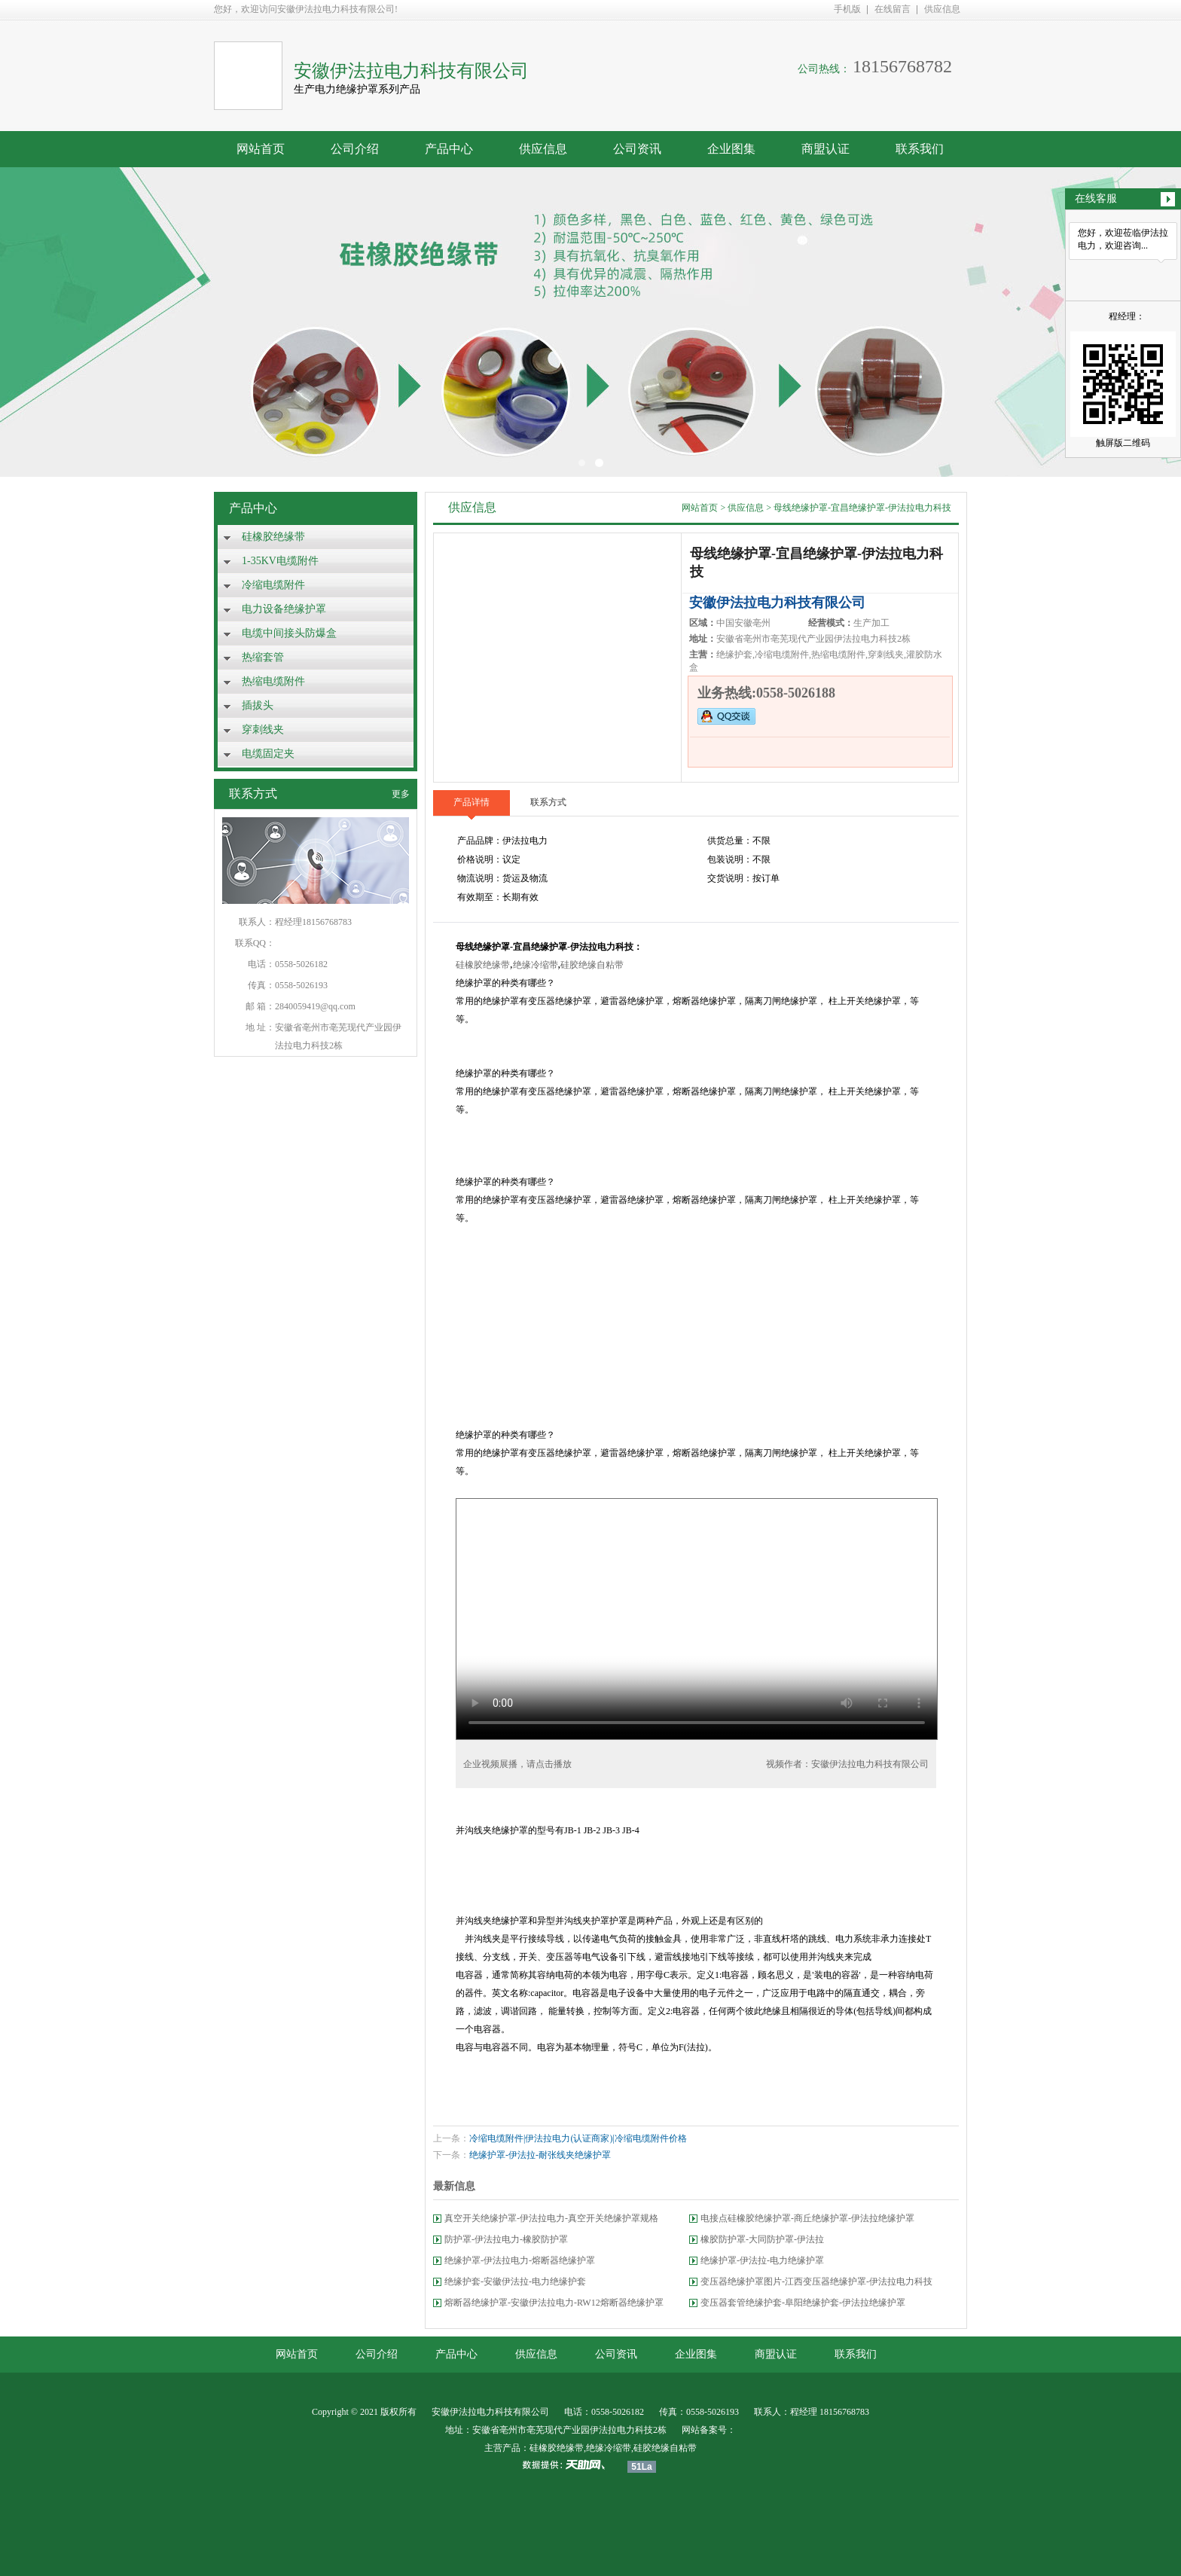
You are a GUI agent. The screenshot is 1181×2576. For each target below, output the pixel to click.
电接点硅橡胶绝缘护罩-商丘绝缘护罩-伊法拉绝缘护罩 (807, 2218)
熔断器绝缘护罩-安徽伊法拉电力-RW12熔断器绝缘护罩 (554, 2302)
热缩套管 (263, 657)
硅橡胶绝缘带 (273, 536)
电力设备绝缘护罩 (284, 609)
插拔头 (257, 705)
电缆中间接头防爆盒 (289, 633)
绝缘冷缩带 (535, 965)
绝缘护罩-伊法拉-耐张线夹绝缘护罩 (540, 2155)
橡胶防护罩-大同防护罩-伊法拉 (762, 2239)
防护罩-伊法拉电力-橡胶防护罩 (506, 2239)
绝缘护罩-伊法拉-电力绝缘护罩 (762, 2260)
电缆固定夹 (268, 753)
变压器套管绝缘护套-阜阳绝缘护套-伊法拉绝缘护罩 (802, 2302)
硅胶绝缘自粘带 (592, 965)
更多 (401, 794)
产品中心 (449, 148)
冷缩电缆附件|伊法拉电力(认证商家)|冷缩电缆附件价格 (578, 2138)
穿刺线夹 (263, 729)
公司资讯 (637, 148)
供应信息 (942, 9)
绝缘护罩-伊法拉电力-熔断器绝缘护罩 (519, 2260)
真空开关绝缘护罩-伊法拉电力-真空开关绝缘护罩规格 (551, 2218)
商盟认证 (825, 148)
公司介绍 (355, 148)
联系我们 (920, 148)
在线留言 (892, 9)
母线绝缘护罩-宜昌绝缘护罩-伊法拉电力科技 (862, 507)
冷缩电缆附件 (273, 585)
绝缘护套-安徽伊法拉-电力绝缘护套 (515, 2281)
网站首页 (261, 148)
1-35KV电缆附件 (280, 560)
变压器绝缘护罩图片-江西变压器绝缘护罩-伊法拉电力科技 (816, 2281)
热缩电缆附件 (273, 681)
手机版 (847, 9)
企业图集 (731, 148)
